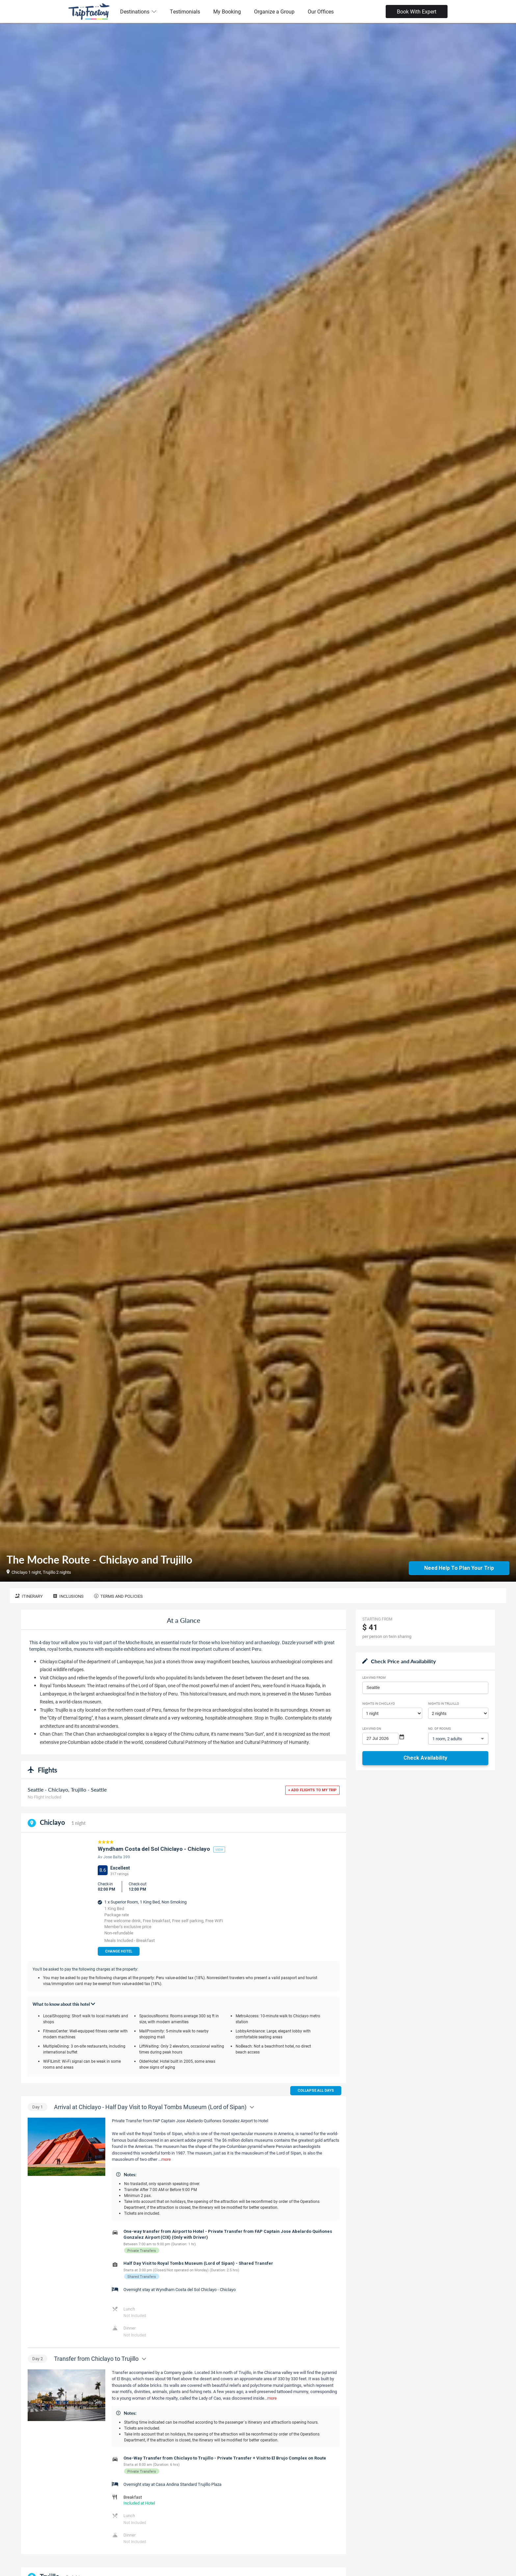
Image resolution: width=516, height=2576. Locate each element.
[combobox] (425, 1688)
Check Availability (425, 1758)
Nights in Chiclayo (378, 1703)
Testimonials (185, 11)
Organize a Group (274, 11)
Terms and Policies (118, 1596)
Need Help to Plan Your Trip (459, 1568)
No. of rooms (439, 1728)
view (219, 1849)
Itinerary (29, 1596)
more (166, 2159)
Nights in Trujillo (443, 1703)
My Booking (227, 11)
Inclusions (68, 1596)
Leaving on (371, 1728)
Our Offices (321, 11)
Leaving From (374, 1677)
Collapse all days (315, 2090)
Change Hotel (118, 1951)
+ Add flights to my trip (312, 1790)
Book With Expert (416, 11)
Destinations (138, 11)
